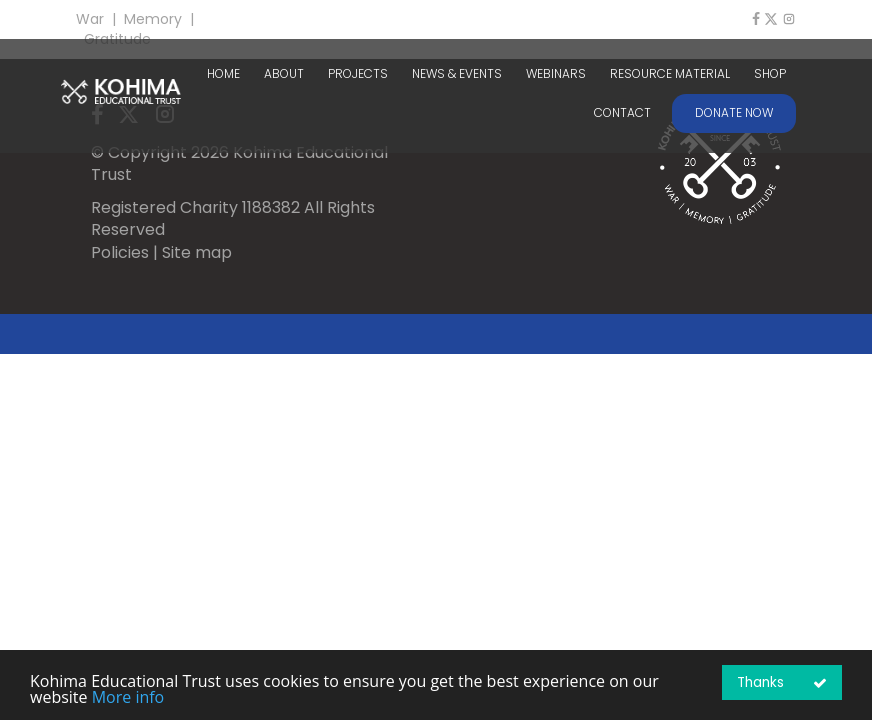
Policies (120, 252)
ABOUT (284, 74)
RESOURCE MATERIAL (670, 74)
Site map (197, 252)
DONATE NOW (734, 112)
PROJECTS (358, 74)
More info (128, 697)
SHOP (770, 74)
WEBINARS (556, 74)
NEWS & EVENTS (457, 74)
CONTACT (622, 113)
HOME (223, 74)
